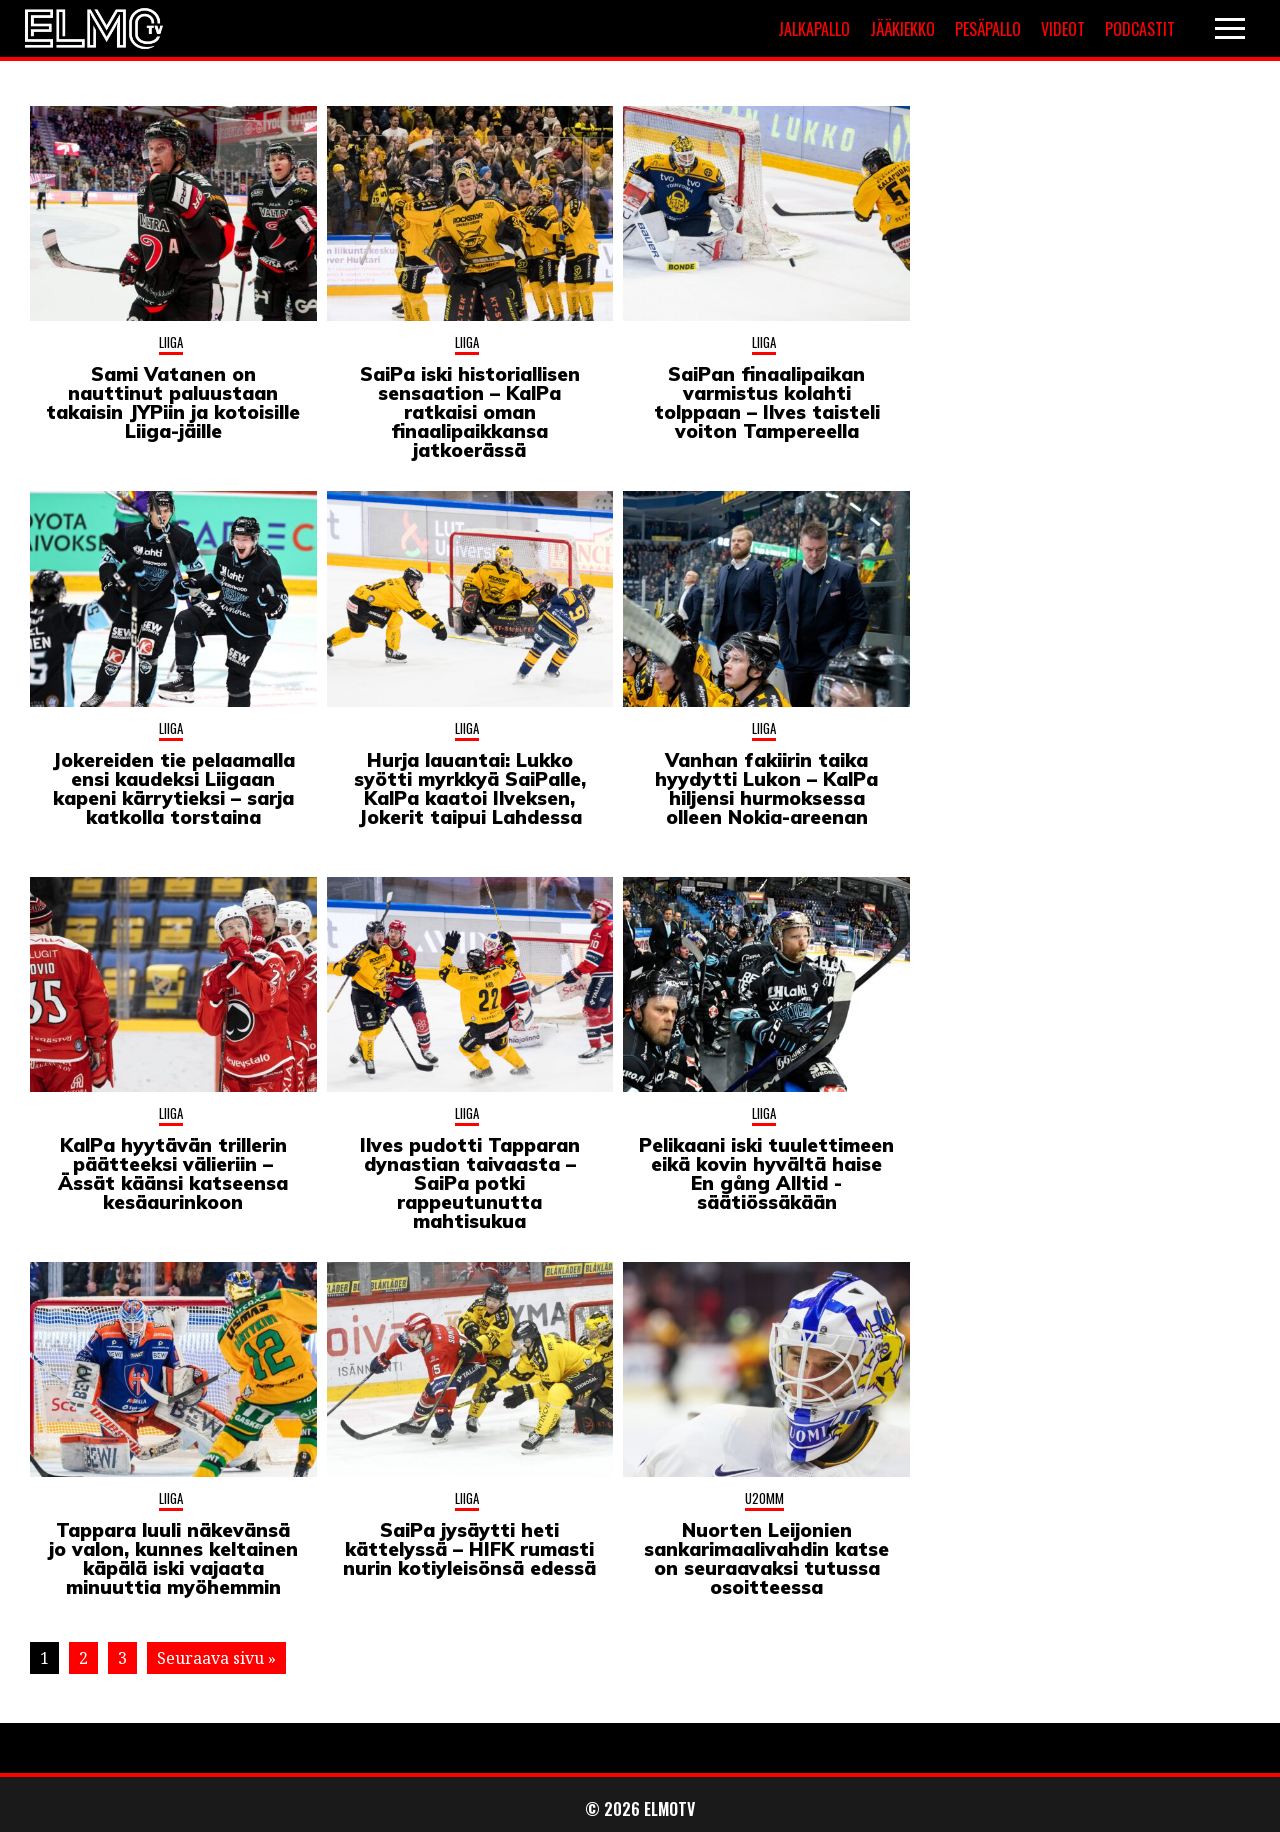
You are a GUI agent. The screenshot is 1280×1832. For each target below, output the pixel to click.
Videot (1063, 29)
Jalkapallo (814, 29)
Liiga (171, 342)
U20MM (764, 1498)
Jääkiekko (902, 29)
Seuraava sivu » (216, 1658)
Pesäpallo (988, 29)
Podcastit (1140, 29)
